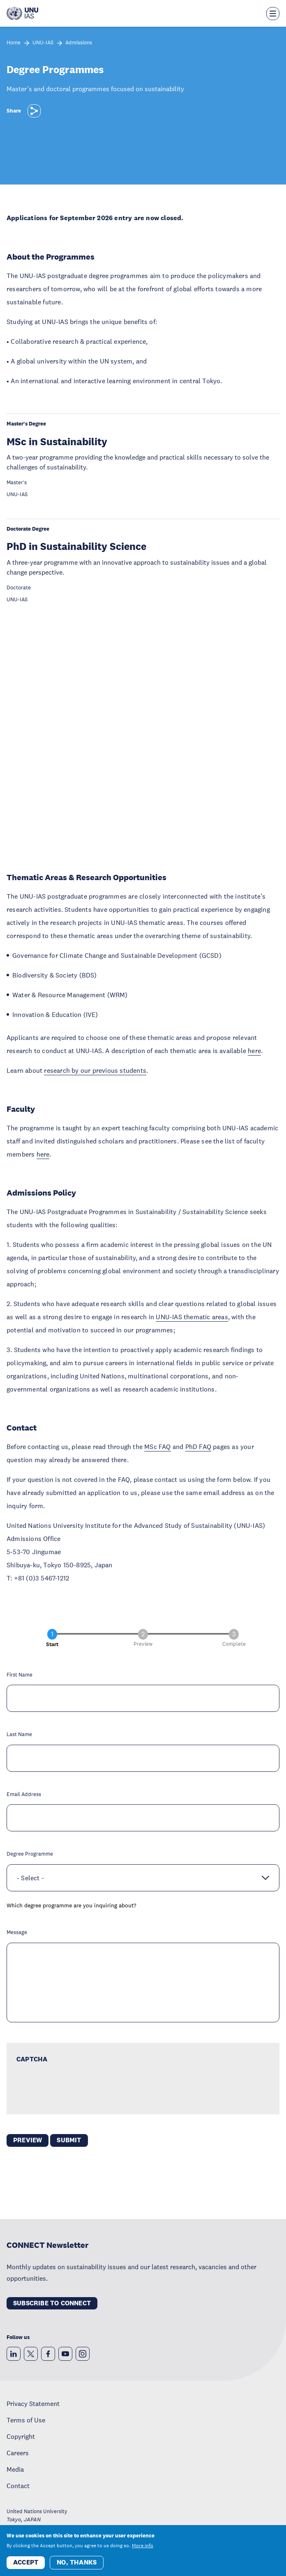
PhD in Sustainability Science (76, 546)
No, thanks (77, 2562)
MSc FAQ (157, 1446)
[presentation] (78, 2088)
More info (142, 2545)
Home (14, 43)
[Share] (34, 110)
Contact (18, 2486)
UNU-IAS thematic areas (192, 1317)
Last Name (19, 1735)
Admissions (78, 43)
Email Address (24, 1795)
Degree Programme (30, 1854)
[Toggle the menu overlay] (272, 13)
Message (17, 1933)
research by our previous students (95, 1070)
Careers (18, 2453)
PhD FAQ (198, 1446)
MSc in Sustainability (57, 441)
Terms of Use (26, 2420)
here (254, 1050)
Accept (25, 2562)
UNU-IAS (42, 43)
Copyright (21, 2436)
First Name (19, 1675)
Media (15, 2469)
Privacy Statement (33, 2403)
